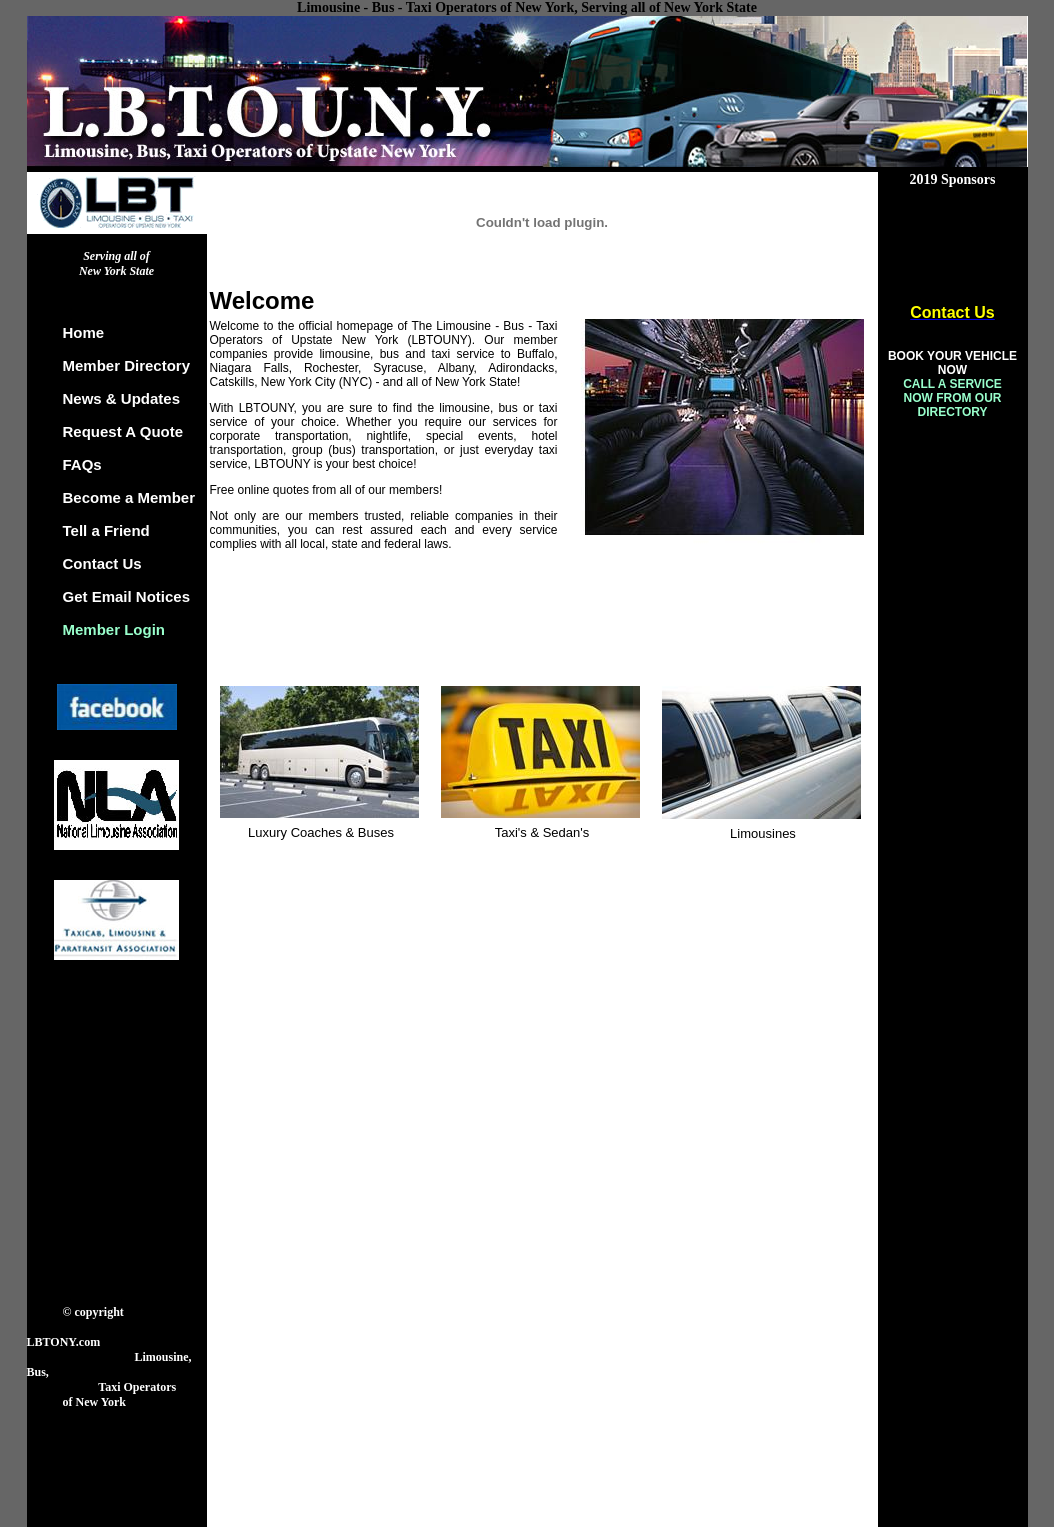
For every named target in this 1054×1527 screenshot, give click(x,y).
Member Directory (127, 365)
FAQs (82, 464)
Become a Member (129, 497)
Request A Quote (123, 431)
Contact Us (102, 563)
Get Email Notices (127, 596)
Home (84, 332)
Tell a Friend (106, 530)
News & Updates (122, 398)
